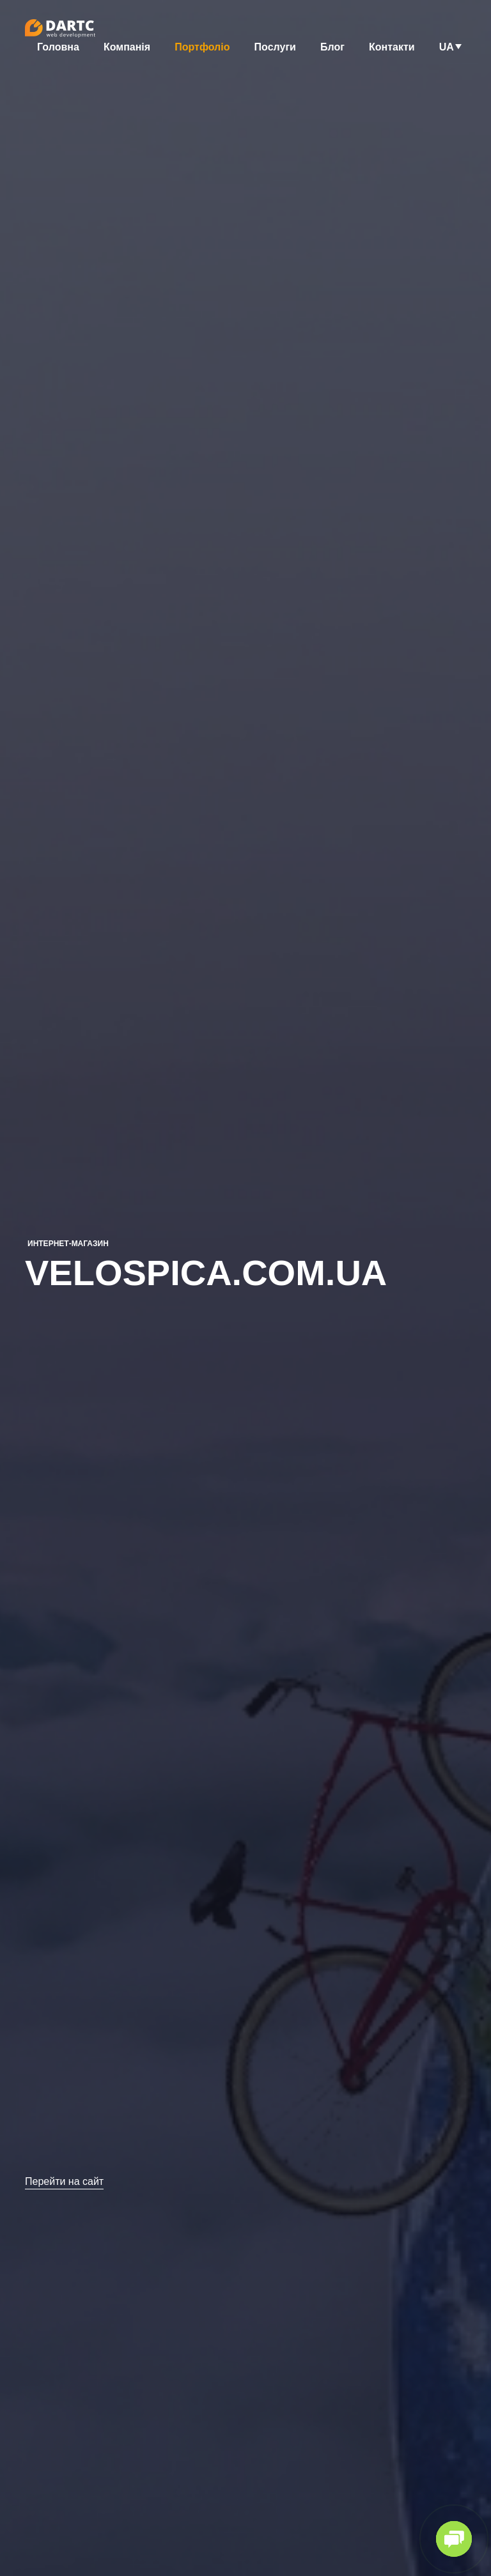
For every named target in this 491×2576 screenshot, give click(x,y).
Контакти (392, 47)
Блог (332, 47)
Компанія (127, 47)
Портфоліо (202, 47)
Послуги (275, 47)
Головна (58, 47)
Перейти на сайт (64, 2182)
